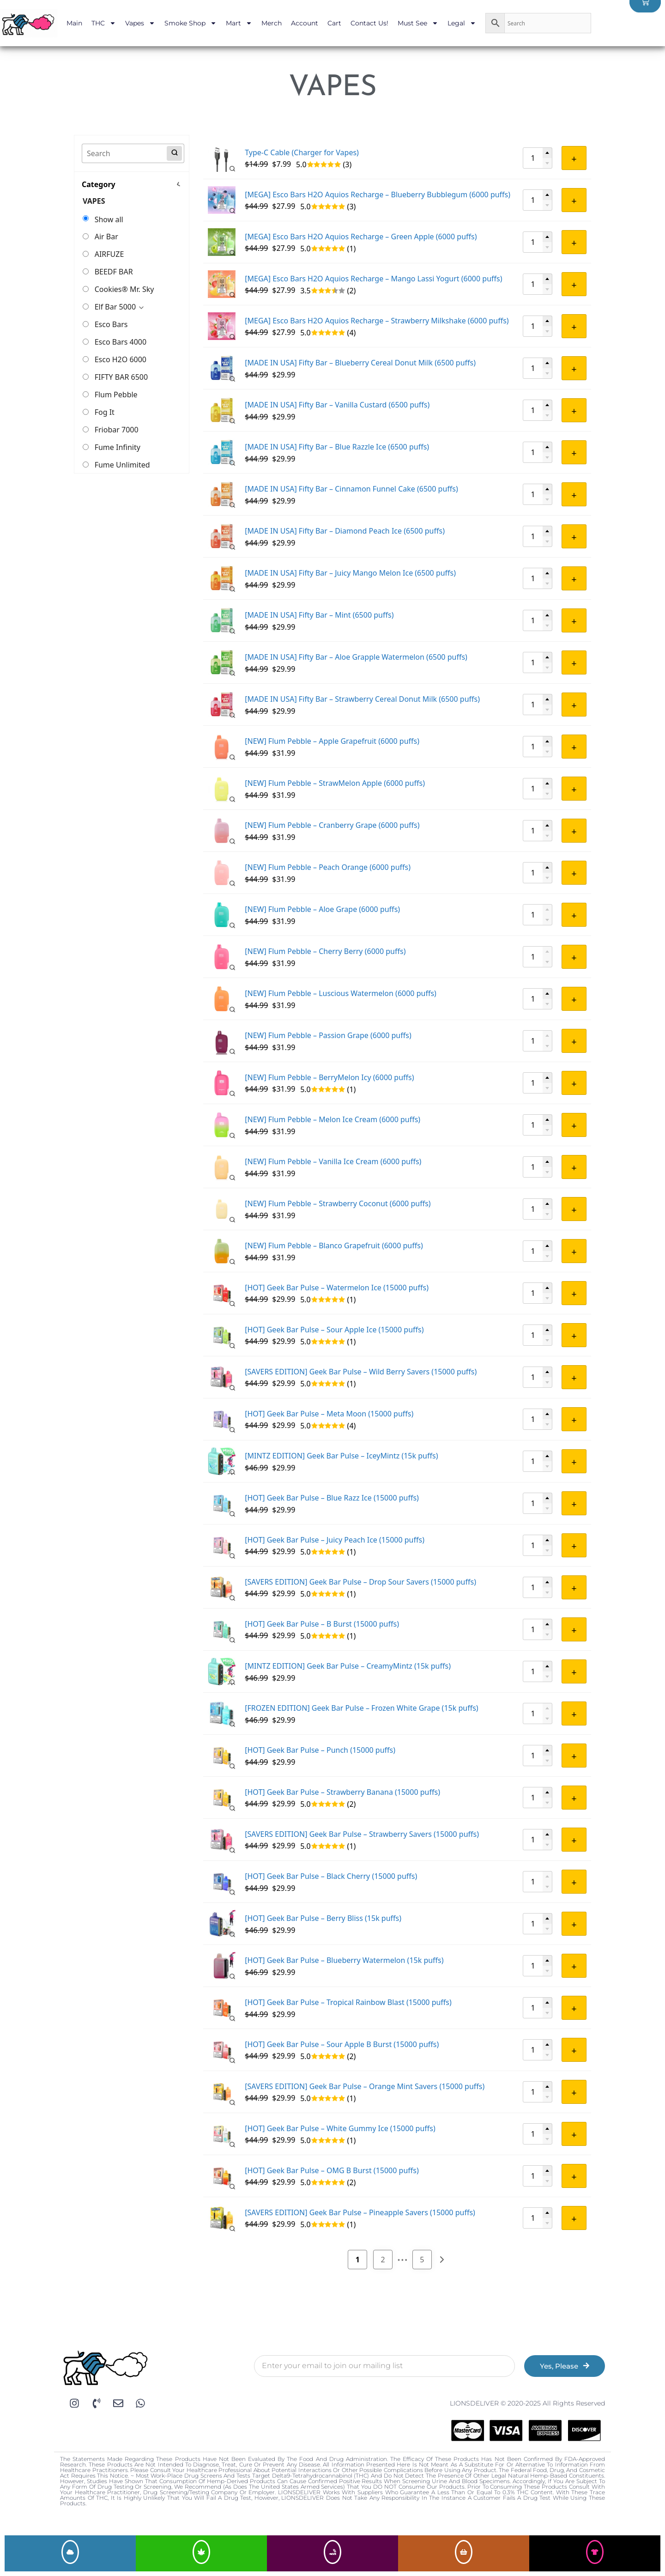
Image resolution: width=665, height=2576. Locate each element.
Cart (334, 23)
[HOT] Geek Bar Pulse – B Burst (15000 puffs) (322, 1624)
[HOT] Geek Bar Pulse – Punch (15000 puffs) (320, 1750)
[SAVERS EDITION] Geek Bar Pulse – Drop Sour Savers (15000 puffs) (360, 1582)
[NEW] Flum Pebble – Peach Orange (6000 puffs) (328, 867)
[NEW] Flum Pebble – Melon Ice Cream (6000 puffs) (332, 1119)
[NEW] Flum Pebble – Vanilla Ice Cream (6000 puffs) (333, 1161)
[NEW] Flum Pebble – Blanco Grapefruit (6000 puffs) (334, 1245)
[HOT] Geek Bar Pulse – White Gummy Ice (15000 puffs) (340, 2128)
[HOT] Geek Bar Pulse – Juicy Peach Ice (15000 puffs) (334, 1540)
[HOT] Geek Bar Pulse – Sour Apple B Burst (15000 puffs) (342, 2044)
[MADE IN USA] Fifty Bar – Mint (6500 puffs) (319, 615)
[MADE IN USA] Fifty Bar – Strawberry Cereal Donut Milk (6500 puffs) (362, 699)
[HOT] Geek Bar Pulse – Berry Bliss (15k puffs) (323, 1918)
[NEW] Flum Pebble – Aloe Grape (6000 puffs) (322, 909)
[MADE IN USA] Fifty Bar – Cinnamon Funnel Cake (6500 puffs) (351, 489)
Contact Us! (369, 23)
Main (74, 23)
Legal (461, 23)
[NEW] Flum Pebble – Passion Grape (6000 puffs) (328, 1035)
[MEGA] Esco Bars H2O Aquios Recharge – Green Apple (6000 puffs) (361, 236)
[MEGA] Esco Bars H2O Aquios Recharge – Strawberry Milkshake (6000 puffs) (376, 321)
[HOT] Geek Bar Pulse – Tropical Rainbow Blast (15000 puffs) (348, 2002)
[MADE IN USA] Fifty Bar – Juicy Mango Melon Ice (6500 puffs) (350, 573)
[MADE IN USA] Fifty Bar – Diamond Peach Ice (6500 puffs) (345, 531)
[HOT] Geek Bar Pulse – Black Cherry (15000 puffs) (331, 1876)
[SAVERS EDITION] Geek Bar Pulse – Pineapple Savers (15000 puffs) (360, 2212)
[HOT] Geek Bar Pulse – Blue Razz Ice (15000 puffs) (332, 1498)
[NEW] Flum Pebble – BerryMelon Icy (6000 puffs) (329, 1077)
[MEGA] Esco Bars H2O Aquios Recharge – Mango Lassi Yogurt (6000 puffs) (373, 278)
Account (304, 23)
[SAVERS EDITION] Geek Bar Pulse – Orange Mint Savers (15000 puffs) (364, 2086)
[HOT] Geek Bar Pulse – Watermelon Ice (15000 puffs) (337, 1287)
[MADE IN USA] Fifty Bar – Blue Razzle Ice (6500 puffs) (337, 447)
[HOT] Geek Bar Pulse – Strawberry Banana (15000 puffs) (342, 1792)
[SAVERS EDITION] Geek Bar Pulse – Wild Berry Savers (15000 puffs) (361, 1372)
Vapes (140, 23)
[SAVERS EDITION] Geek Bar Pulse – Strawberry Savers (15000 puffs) (362, 1834)
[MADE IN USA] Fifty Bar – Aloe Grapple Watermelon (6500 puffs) (356, 657)
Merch (271, 23)
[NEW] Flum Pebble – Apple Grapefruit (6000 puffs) (332, 741)
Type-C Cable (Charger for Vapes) (302, 152)
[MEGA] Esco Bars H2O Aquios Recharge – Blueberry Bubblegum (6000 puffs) (377, 194)
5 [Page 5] (422, 2259)
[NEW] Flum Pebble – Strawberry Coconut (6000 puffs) (337, 1203)
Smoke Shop (190, 23)
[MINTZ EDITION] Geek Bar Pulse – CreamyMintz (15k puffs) (348, 1666)
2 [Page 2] (383, 2259)
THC (103, 23)
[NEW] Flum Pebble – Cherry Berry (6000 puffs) (325, 951)
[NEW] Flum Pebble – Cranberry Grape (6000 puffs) (332, 825)
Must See (418, 23)
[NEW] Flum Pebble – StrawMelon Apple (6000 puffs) (335, 783)
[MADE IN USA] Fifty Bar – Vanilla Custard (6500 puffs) (337, 405)
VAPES (94, 201)
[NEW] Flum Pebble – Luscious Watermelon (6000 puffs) (340, 993)
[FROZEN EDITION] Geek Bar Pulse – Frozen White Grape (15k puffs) (361, 1708)
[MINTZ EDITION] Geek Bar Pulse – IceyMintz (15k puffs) (341, 1456)
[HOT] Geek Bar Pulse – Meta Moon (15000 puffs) (329, 1414)
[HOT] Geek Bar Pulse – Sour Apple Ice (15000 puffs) (334, 1329)
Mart (239, 23)
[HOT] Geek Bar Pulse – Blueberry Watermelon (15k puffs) (344, 1960)
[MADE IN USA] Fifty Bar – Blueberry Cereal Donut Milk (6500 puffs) (360, 363)
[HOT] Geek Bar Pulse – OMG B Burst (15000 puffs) (332, 2170)
